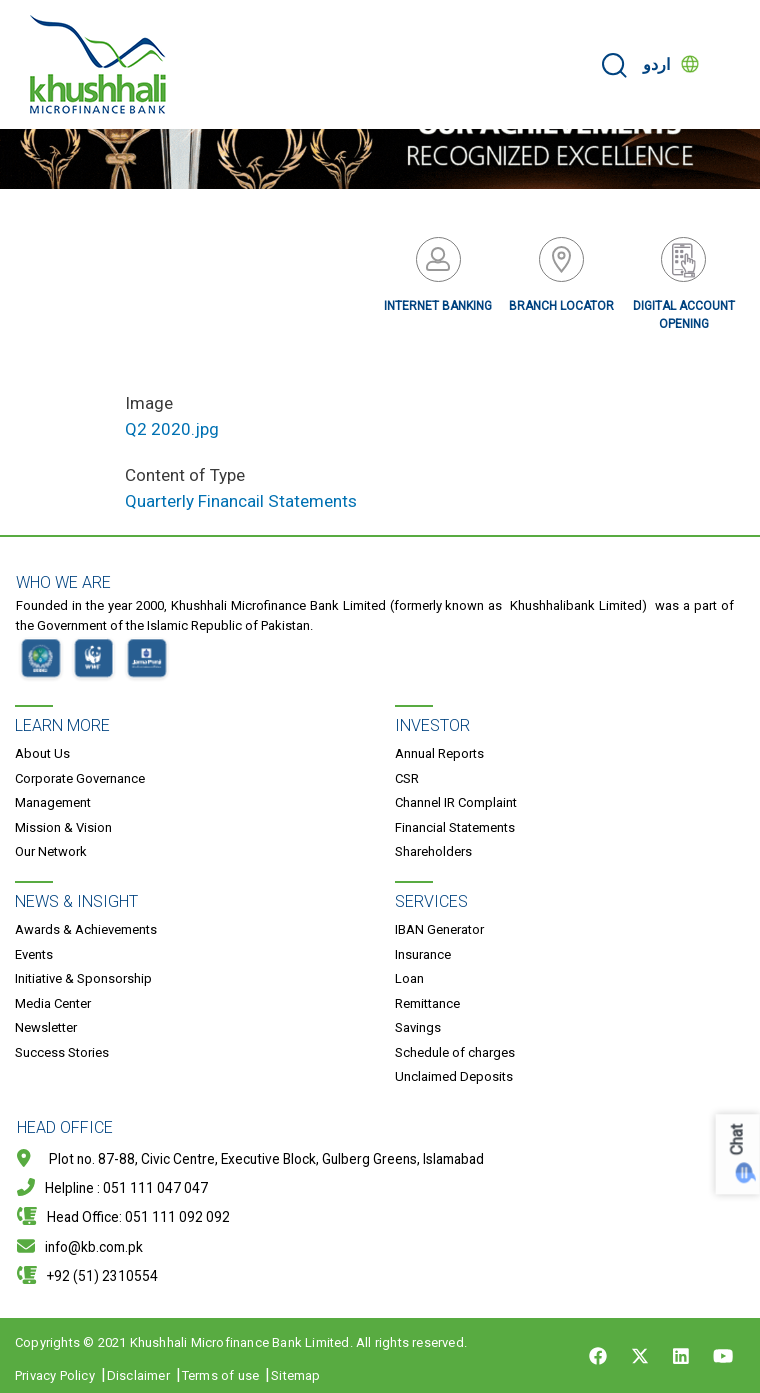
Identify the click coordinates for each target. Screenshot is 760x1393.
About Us (42, 753)
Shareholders (433, 851)
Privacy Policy (55, 1375)
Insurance (423, 954)
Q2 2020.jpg (172, 429)
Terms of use (220, 1375)
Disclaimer (138, 1375)
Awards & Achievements (86, 929)
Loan (409, 978)
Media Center (53, 1003)
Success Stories (62, 1052)
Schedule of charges (455, 1052)
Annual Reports (439, 753)
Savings (418, 1027)
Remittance (427, 1003)
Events (34, 954)
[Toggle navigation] (732, 65)
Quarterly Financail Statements (241, 501)
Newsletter (46, 1027)
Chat (737, 1139)
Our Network (51, 851)
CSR (407, 778)
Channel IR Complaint (456, 802)
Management (53, 802)
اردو (656, 64)
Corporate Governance (80, 778)
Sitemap (295, 1375)
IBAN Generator (439, 929)
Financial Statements (455, 827)
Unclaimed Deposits (454, 1076)
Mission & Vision (63, 827)
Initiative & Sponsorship (83, 978)
